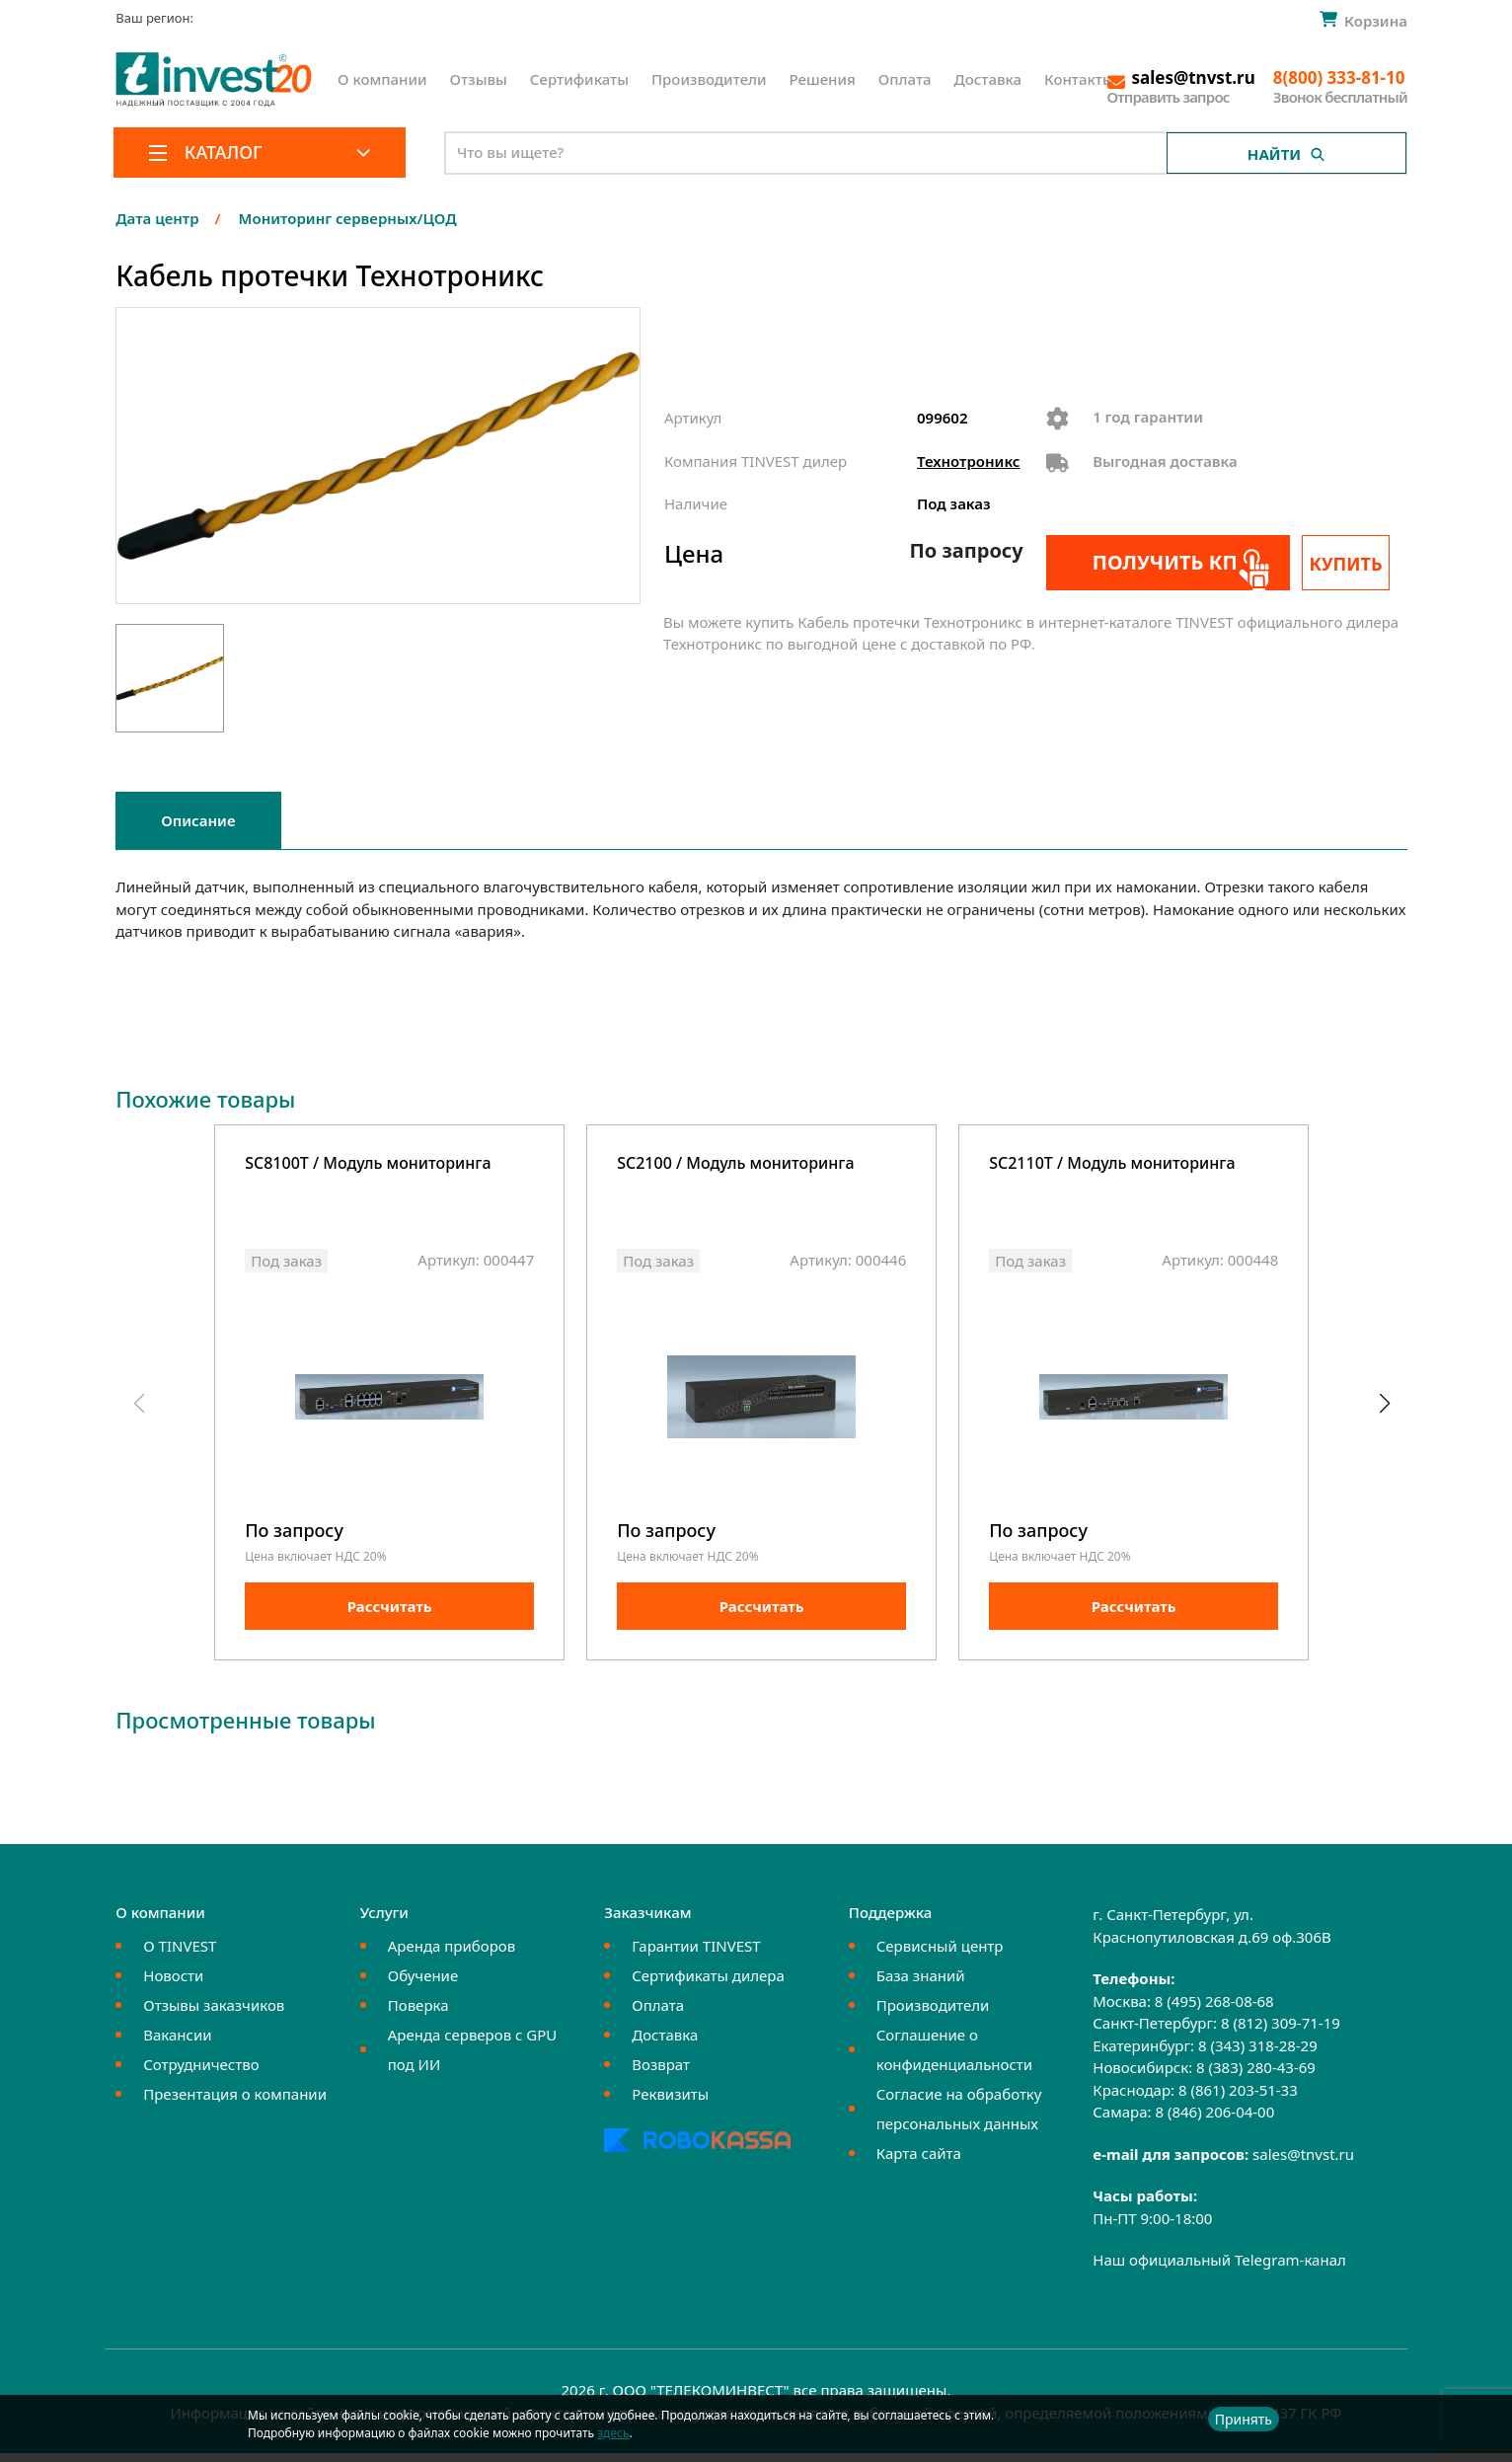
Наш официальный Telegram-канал (1219, 2268)
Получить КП (1153, 562)
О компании (382, 79)
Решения (823, 79)
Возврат (661, 2073)
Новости (173, 1984)
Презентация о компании (235, 2103)
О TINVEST (179, 1954)
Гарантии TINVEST (696, 1954)
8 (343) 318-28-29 (1258, 2054)
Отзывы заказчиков (213, 2014)
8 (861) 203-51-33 (1238, 2099)
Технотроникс (969, 461)
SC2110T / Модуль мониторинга (1112, 1164)
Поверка (418, 2014)
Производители (709, 79)
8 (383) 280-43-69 (1256, 2076)
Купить (1355, 564)
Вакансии (177, 2043)
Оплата (905, 79)
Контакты (1079, 79)
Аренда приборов (451, 1954)
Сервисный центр (940, 1954)
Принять (1243, 2419)
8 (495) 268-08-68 (1214, 2010)
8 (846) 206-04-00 (1214, 2120)
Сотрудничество (201, 2073)
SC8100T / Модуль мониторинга (368, 1164)
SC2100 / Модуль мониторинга (735, 1164)
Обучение (423, 1984)
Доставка (988, 79)
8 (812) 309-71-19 (1280, 2031)
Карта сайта (918, 2162)
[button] (1384, 1407)
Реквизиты (670, 2103)
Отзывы (478, 79)
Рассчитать (389, 1615)
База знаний (920, 1984)
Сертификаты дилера (708, 1984)
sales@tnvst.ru (1303, 2163)
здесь (613, 2432)
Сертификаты (579, 79)
